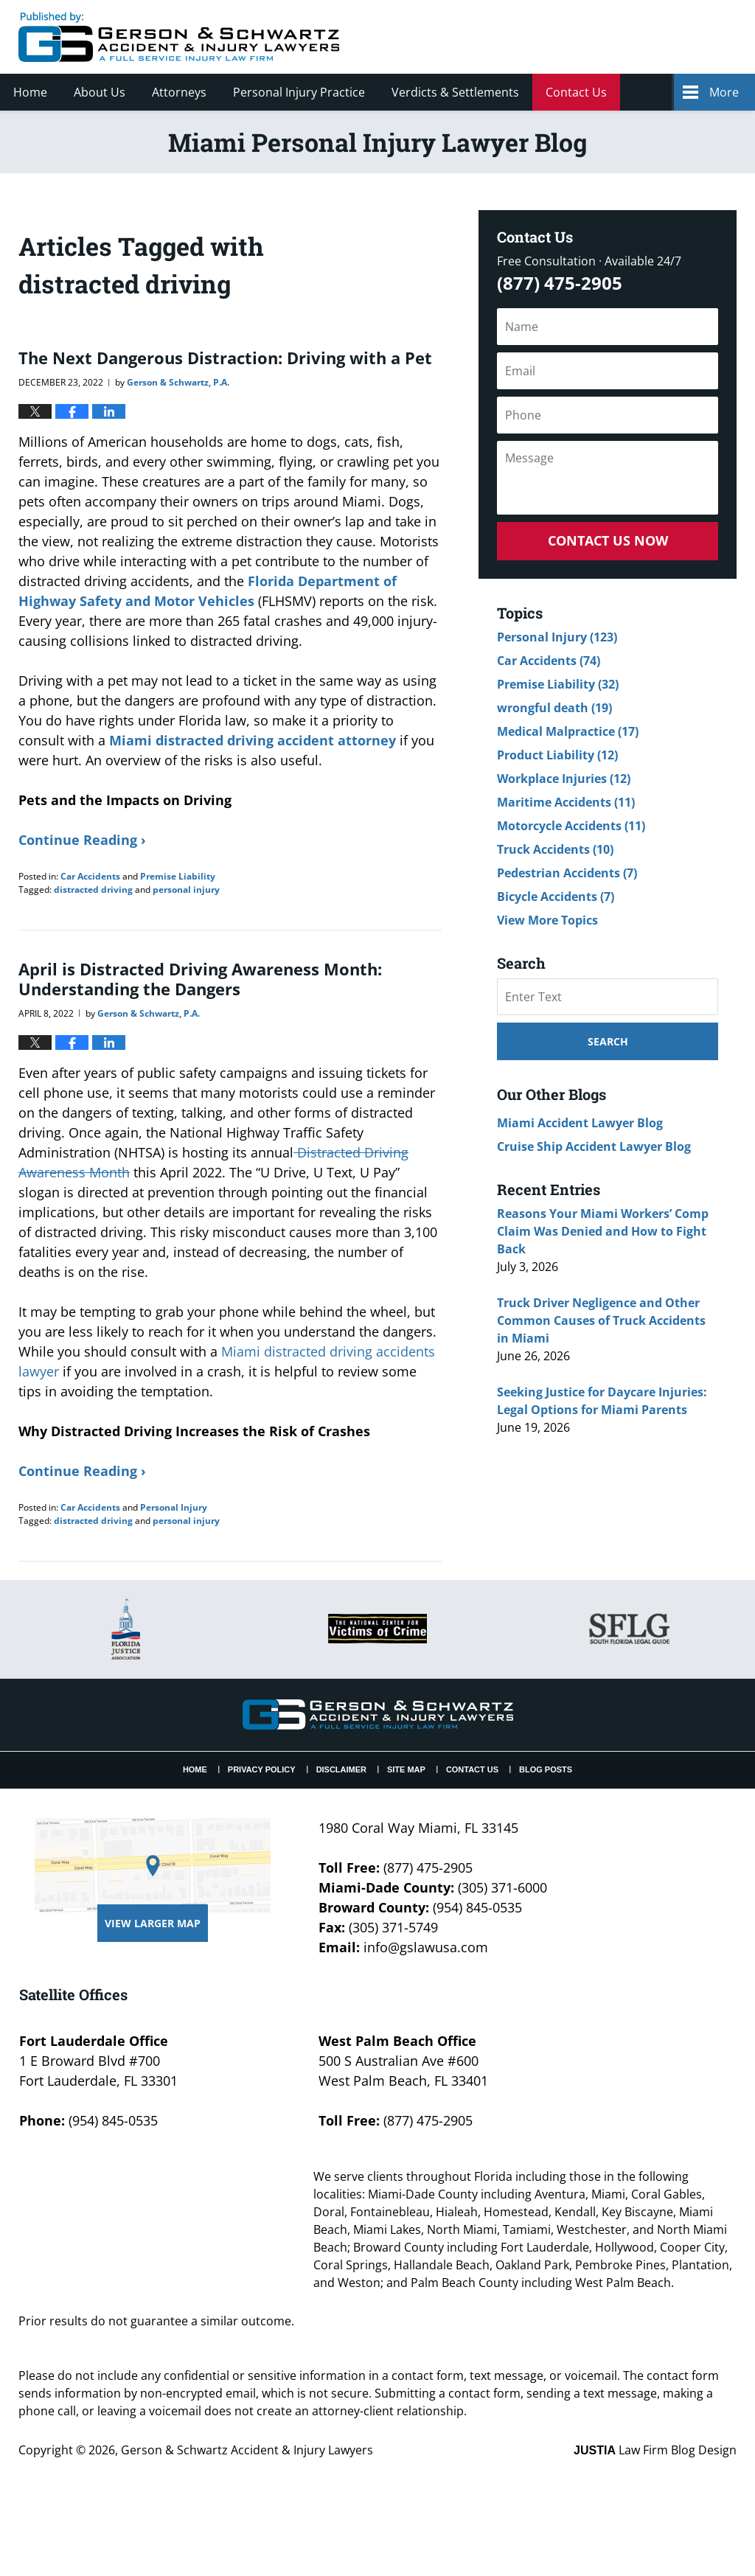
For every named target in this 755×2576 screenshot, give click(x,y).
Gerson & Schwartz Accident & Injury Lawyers (247, 2450)
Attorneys (179, 92)
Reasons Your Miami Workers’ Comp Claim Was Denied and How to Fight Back (603, 1231)
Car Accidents (90, 876)
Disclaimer (341, 1769)
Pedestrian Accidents (567, 873)
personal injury (186, 889)
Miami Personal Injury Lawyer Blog (178, 37)
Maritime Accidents (566, 802)
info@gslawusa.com (425, 1947)
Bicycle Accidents (555, 896)
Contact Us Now (608, 540)
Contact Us (576, 92)
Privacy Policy (262, 1769)
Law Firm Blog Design (655, 2450)
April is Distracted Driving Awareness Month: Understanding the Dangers (200, 978)
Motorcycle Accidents (571, 826)
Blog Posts (545, 1769)
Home (30, 92)
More (724, 92)
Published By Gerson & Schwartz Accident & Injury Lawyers (613, 37)
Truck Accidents (555, 849)
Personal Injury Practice (299, 92)
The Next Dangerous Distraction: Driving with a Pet (225, 358)
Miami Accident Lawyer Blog (580, 1123)
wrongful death (554, 708)
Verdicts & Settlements (455, 92)
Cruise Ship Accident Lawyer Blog (594, 1146)
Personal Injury (173, 1507)
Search (608, 1041)
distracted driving (93, 889)
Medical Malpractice (568, 731)
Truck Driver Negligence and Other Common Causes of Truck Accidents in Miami (601, 1320)
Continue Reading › (82, 840)
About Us (99, 92)
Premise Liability (177, 876)
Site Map (406, 1769)
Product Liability (557, 755)
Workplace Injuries (563, 778)
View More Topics (547, 920)
